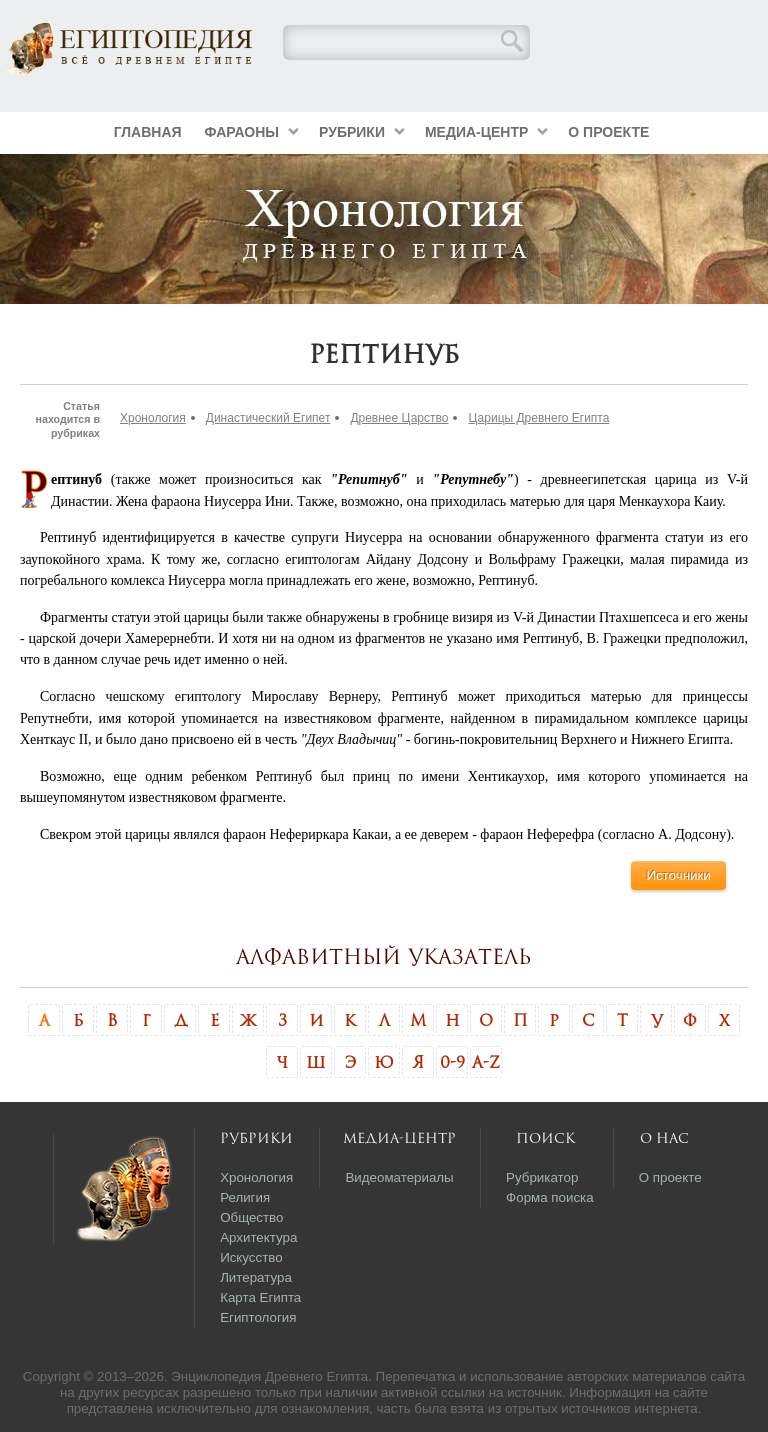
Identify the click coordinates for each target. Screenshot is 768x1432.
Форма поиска (550, 1197)
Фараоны (242, 132)
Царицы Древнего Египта (538, 418)
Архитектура (258, 1237)
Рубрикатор (542, 1177)
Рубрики (352, 132)
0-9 (452, 1062)
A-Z (486, 1062)
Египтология (258, 1317)
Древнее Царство (399, 418)
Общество (251, 1217)
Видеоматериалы (399, 1177)
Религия (245, 1197)
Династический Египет (268, 418)
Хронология (153, 418)
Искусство (251, 1257)
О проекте (608, 132)
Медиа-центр (476, 132)
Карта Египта (260, 1297)
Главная (148, 132)
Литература (256, 1277)
